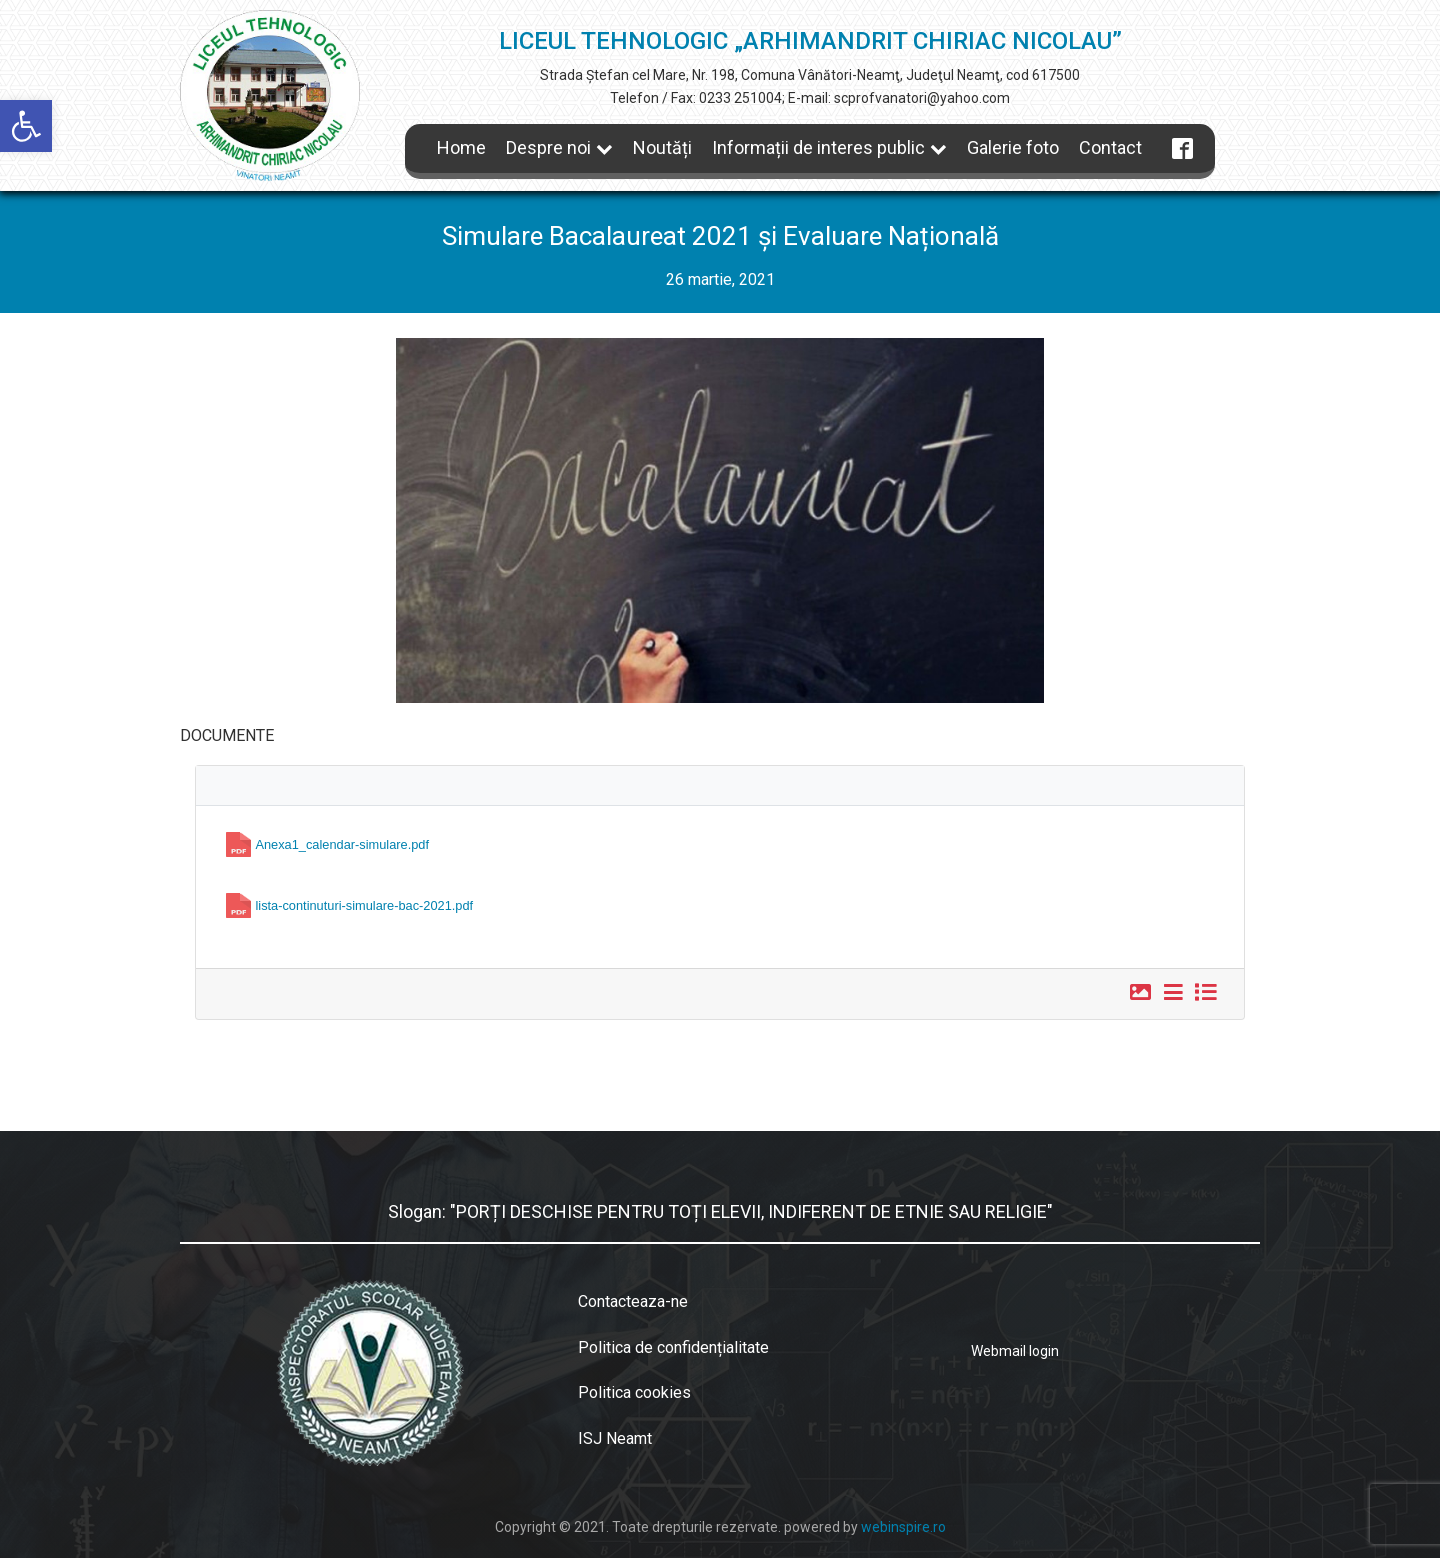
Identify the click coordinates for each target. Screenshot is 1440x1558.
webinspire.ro (903, 1527)
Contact (1110, 147)
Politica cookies (634, 1392)
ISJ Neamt (615, 1438)
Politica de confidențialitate (673, 1347)
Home (461, 147)
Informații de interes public (829, 147)
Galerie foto (1013, 147)
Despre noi (559, 147)
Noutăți (662, 147)
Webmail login (1015, 1351)
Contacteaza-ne (633, 1301)
